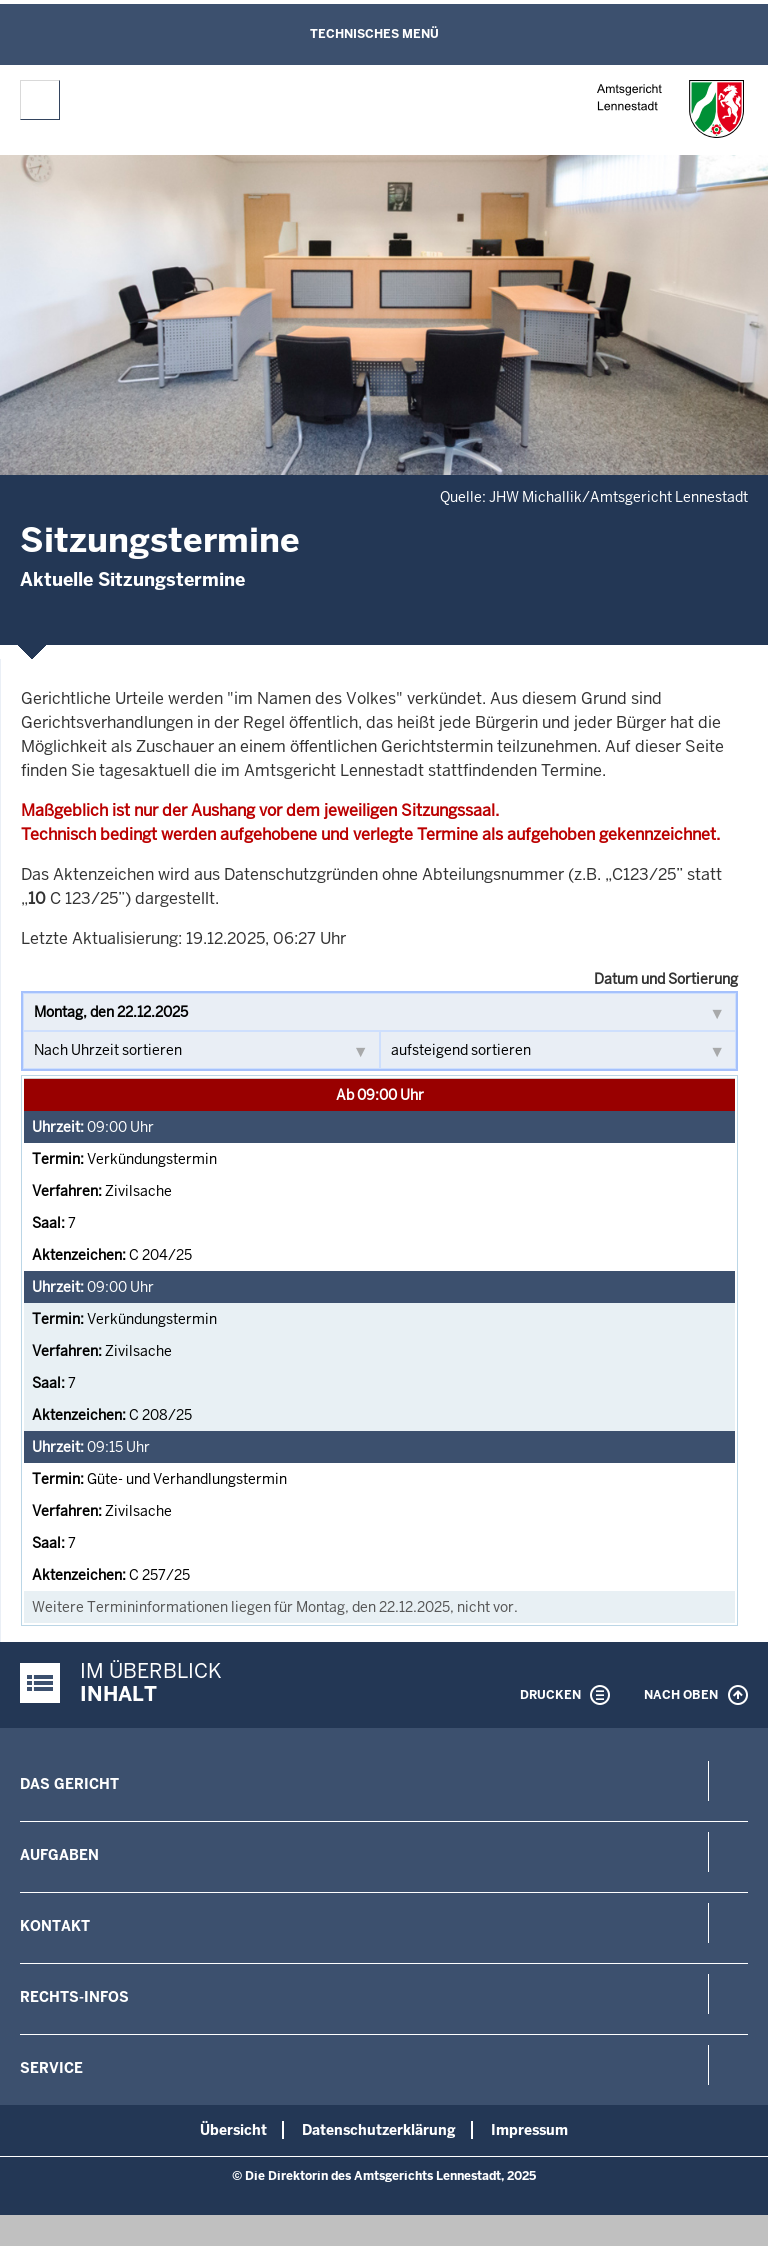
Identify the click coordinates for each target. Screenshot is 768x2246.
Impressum (529, 2130)
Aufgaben (59, 1855)
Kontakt (55, 1926)
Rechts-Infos (74, 1997)
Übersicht (233, 2130)
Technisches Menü (374, 34)
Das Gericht (69, 1784)
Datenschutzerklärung (379, 2130)
